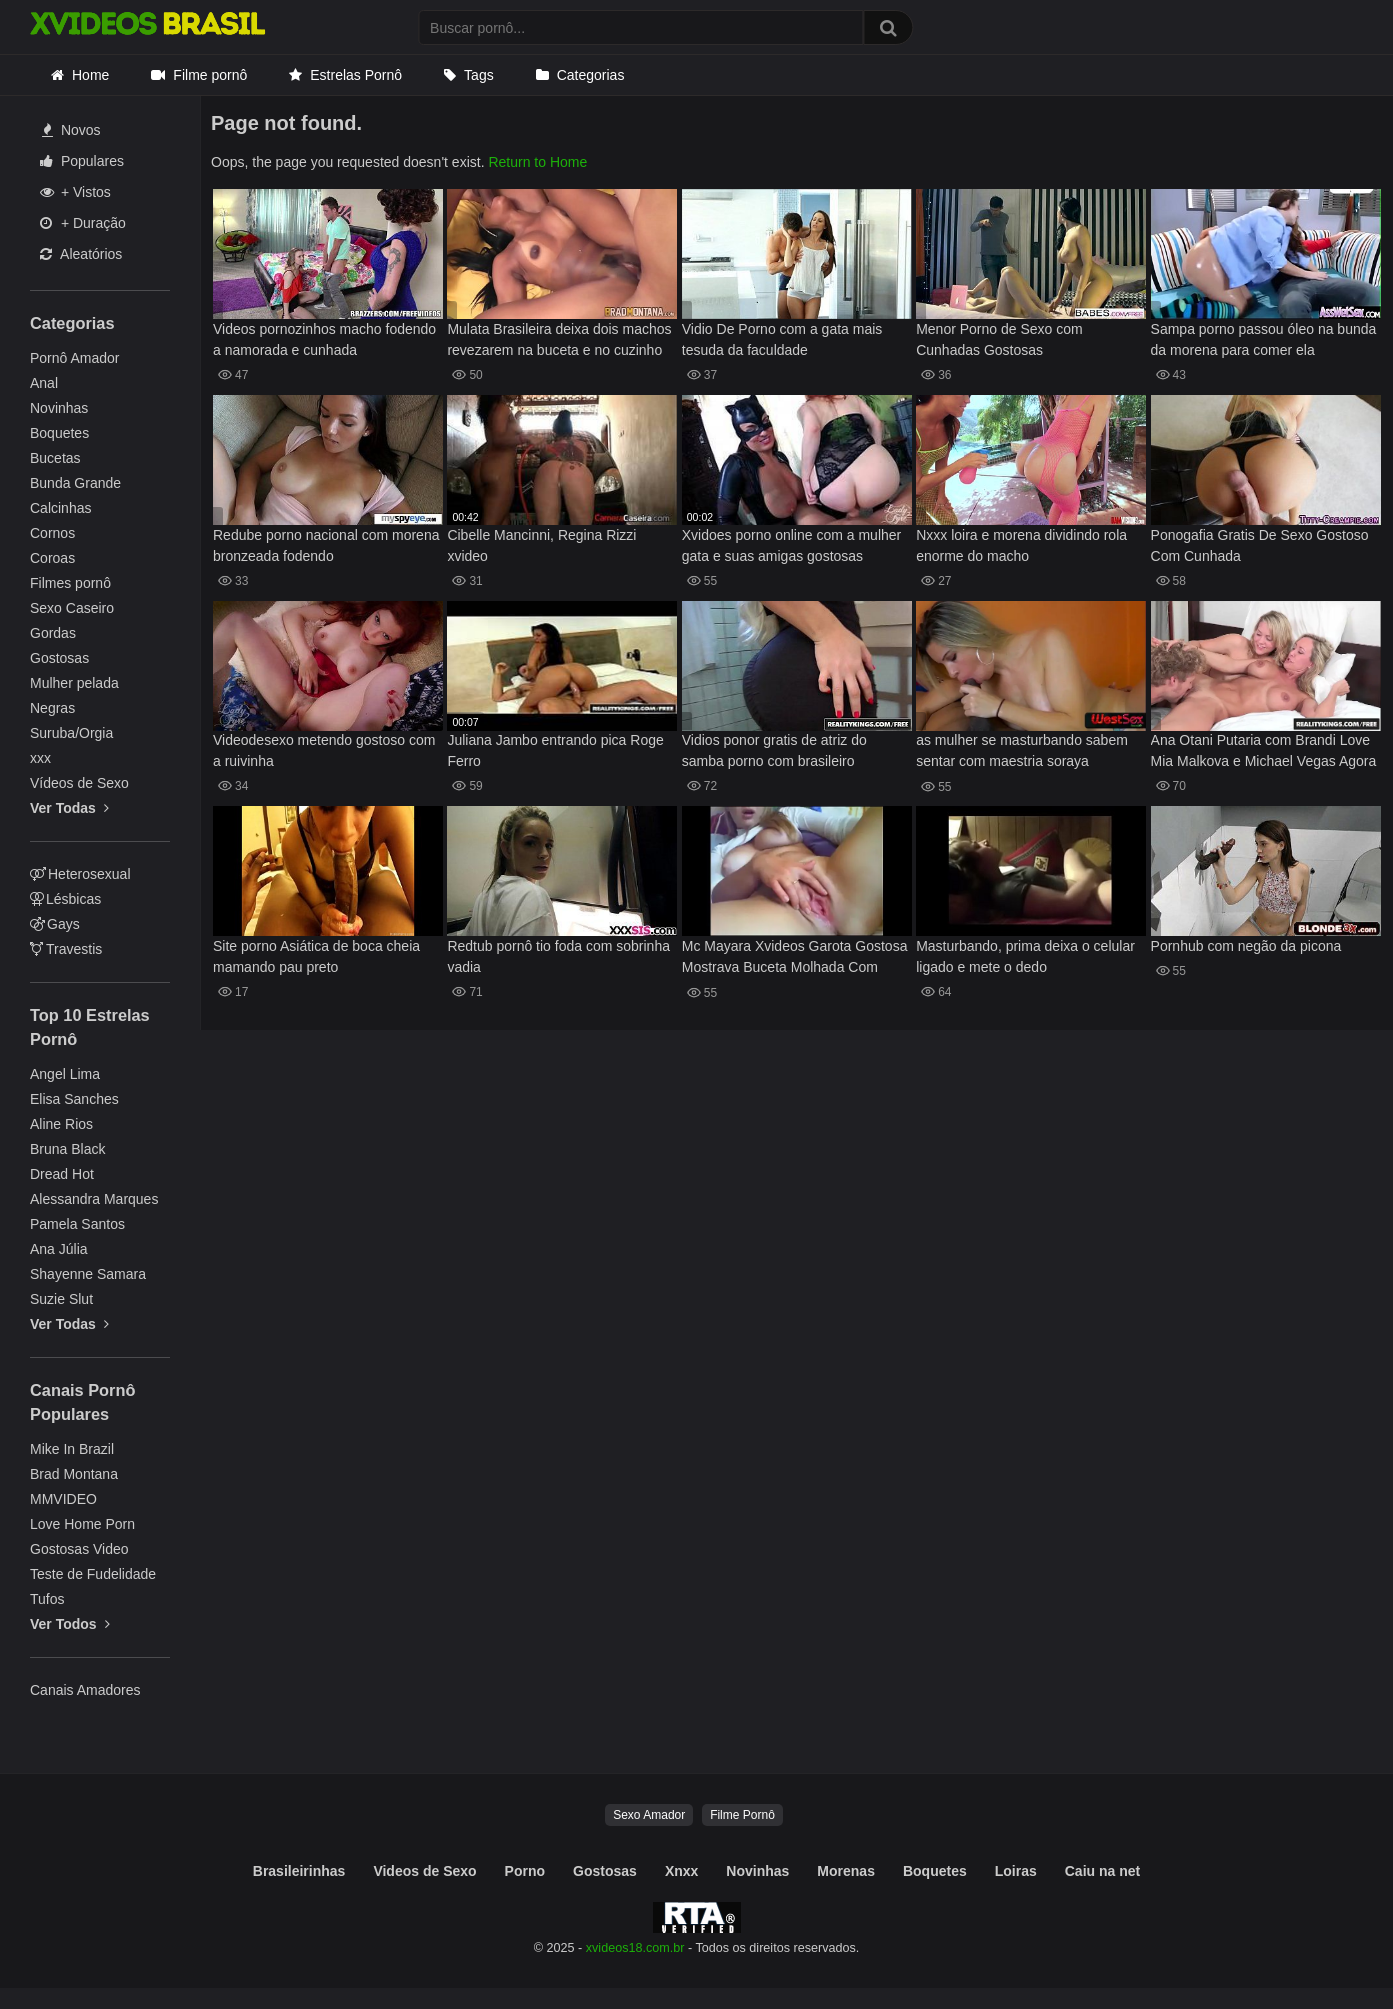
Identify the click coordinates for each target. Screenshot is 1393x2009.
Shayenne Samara (88, 1274)
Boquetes (59, 433)
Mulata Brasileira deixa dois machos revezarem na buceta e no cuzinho (559, 339)
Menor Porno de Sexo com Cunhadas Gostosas (999, 339)
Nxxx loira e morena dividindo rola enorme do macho (1021, 545)
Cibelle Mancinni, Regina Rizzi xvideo (541, 545)
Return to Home (537, 162)
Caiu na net (1102, 1871)
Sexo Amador (649, 1815)
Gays (55, 924)
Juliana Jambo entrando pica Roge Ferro (555, 750)
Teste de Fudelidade (93, 1574)
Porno (525, 1871)
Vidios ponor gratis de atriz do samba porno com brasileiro (774, 750)
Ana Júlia (59, 1249)
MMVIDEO (63, 1499)
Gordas (53, 633)
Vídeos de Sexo (79, 783)
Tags (479, 75)
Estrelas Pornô (356, 75)
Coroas (52, 558)
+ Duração (83, 223)
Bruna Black (67, 1149)
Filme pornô (210, 75)
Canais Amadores (85, 1690)
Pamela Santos (77, 1224)
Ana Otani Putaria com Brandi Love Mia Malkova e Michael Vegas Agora (1264, 750)
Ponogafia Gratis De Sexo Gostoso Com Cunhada (1260, 545)
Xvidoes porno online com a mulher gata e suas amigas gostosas (791, 545)
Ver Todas (69, 808)
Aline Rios (61, 1124)
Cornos (52, 533)
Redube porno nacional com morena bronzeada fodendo (326, 545)
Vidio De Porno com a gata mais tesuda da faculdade (782, 339)
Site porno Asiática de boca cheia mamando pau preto (316, 956)
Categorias (591, 75)
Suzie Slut (61, 1299)
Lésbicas (65, 899)
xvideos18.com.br (635, 1948)
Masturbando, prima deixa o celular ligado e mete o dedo (1025, 956)
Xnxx (681, 1871)
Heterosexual (80, 874)
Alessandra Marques (94, 1199)
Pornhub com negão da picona (1246, 946)
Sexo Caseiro (72, 608)
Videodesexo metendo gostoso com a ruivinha (324, 750)
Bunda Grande (75, 483)
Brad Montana (74, 1474)
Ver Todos (70, 1624)
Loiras (1016, 1871)
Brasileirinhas (299, 1871)
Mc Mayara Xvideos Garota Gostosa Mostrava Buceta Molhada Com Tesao (795, 958)
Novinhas (59, 408)
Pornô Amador (75, 358)
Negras (52, 708)
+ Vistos (75, 192)
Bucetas (55, 458)
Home (90, 75)
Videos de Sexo (424, 1871)
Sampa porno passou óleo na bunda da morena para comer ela (1264, 339)
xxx (40, 758)
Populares (82, 161)
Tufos (47, 1599)
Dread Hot (62, 1174)
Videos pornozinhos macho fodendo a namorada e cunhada (324, 339)
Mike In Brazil (72, 1449)
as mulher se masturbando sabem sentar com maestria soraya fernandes (1022, 752)
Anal (44, 383)
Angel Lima (65, 1074)
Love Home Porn (82, 1524)
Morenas (846, 1871)
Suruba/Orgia (71, 733)
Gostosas (59, 658)
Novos (71, 130)
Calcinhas (60, 508)
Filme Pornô (742, 1815)
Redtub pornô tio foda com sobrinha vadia (558, 956)
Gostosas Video (79, 1549)
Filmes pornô (70, 583)
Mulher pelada (74, 683)
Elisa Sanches (74, 1099)
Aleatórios (81, 254)
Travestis (66, 949)
